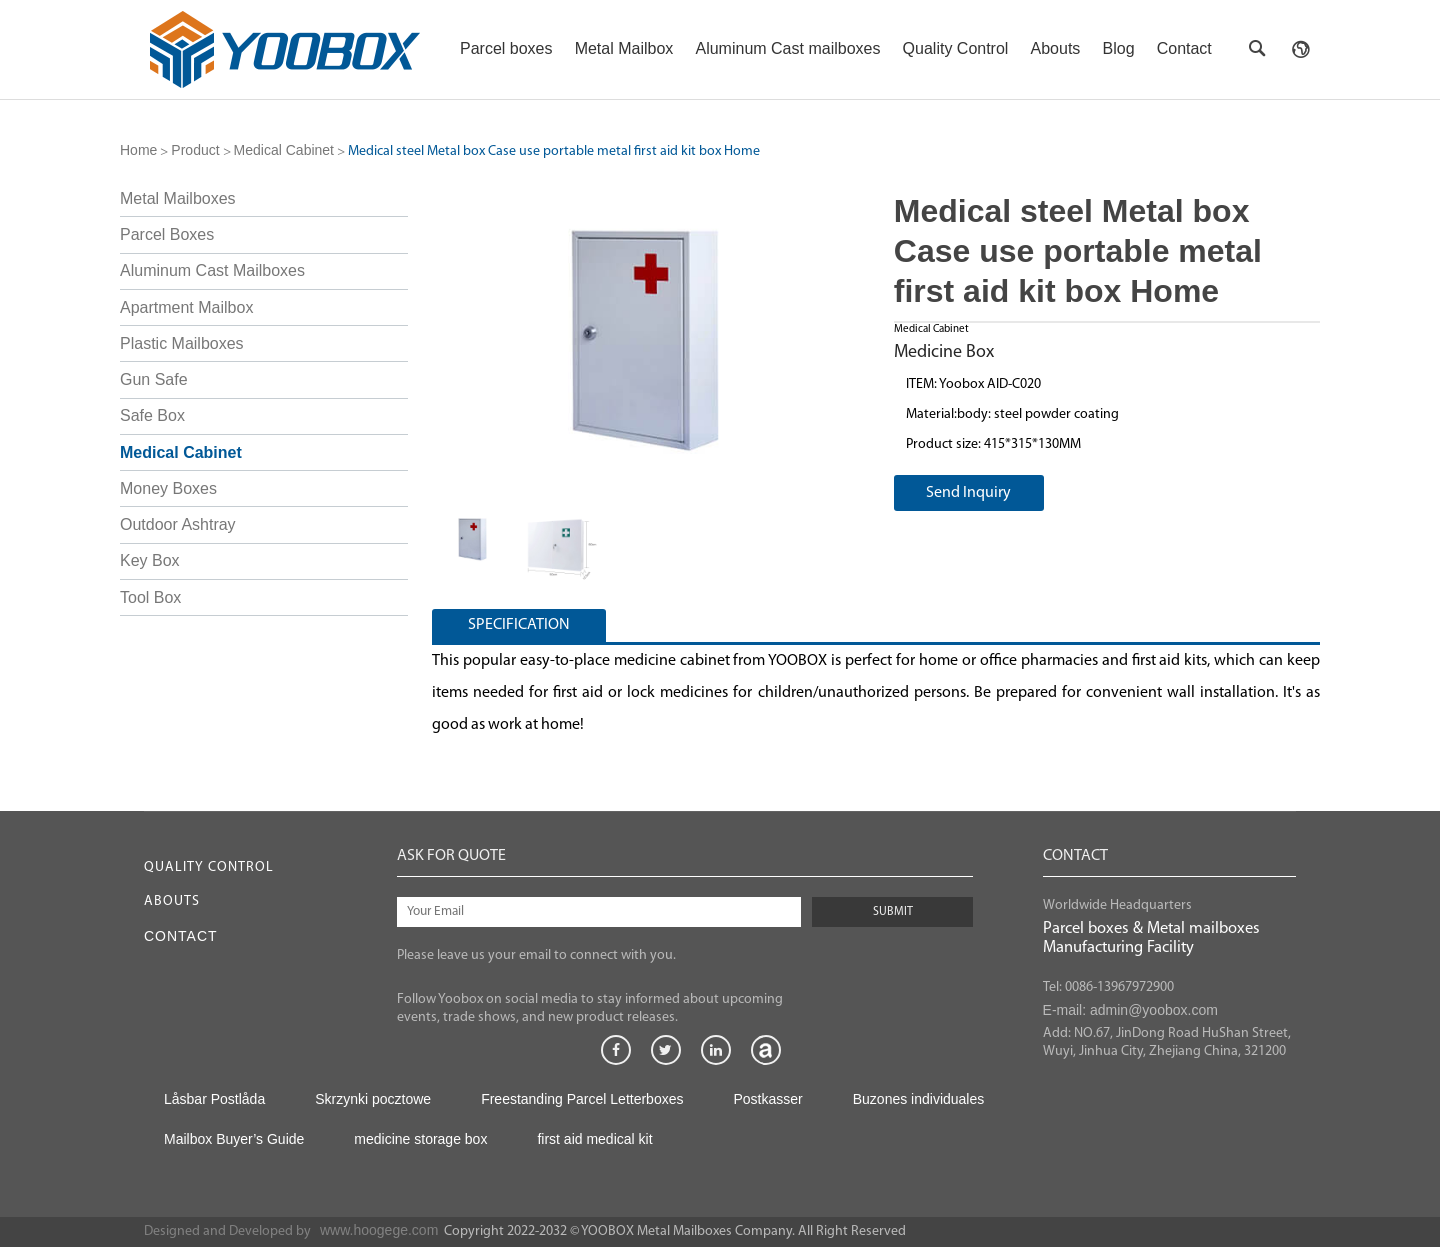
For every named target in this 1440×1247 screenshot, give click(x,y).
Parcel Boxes (167, 234)
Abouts (1056, 48)
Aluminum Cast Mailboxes (212, 270)
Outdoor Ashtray (178, 524)
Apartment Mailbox (186, 307)
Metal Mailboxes (178, 198)
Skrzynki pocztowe (373, 1099)
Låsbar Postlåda (214, 1099)
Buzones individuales (919, 1099)
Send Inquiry (968, 493)
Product (195, 150)
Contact (1184, 48)
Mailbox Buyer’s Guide (234, 1139)
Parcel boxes (506, 48)
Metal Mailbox (624, 48)
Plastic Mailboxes (182, 343)
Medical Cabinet (284, 150)
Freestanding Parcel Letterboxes (582, 1099)
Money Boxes (168, 488)
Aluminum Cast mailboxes (787, 48)
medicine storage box (420, 1139)
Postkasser (767, 1099)
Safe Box (152, 415)
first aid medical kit (594, 1139)
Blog (1119, 48)
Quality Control (956, 48)
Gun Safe (154, 379)
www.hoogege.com (379, 1230)
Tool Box (150, 597)
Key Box (150, 560)
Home (138, 150)
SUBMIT (893, 912)
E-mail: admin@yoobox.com (1130, 1010)
